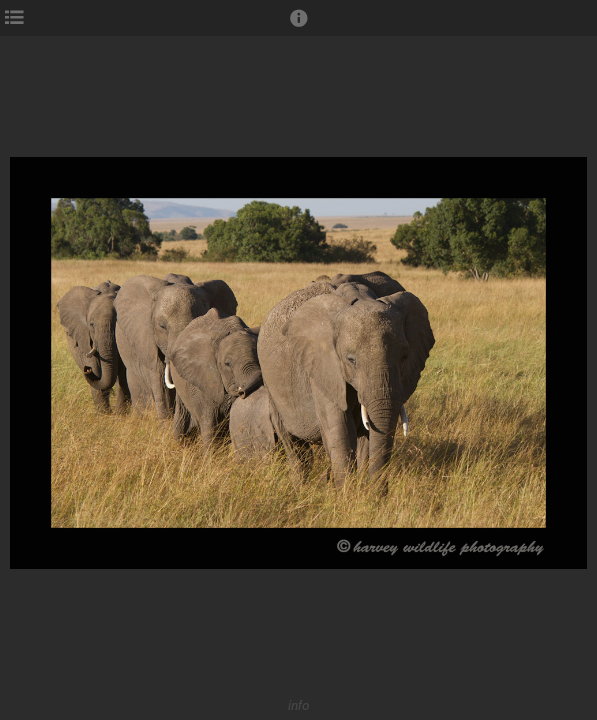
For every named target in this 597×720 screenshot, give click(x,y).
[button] (299, 27)
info (299, 705)
